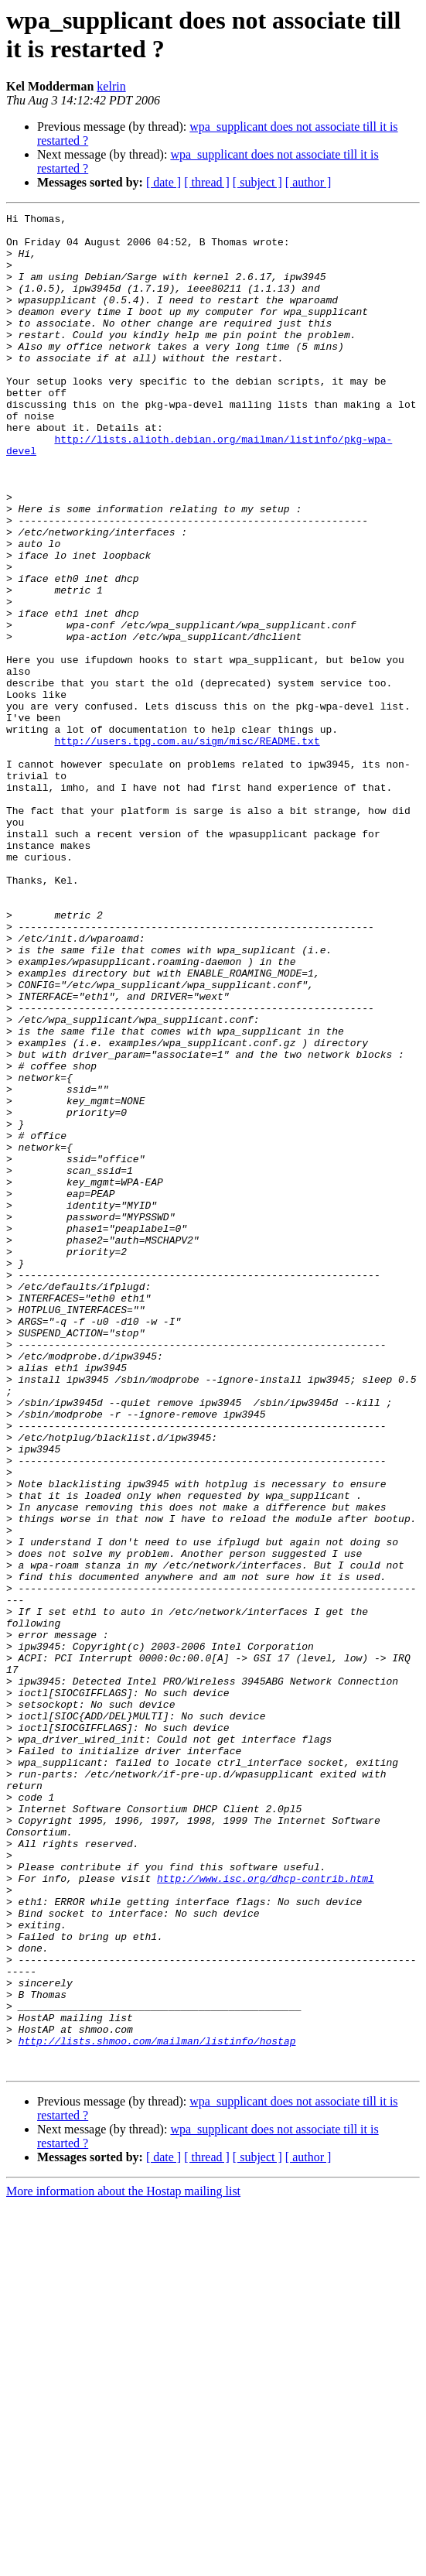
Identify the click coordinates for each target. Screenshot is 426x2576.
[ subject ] (257, 182)
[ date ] (163, 182)
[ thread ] (207, 182)
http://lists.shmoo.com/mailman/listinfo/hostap (157, 2407)
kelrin (111, 86)
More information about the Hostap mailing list (123, 2562)
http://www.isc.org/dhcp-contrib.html (265, 2212)
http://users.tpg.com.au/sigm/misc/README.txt (186, 847)
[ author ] (308, 182)
